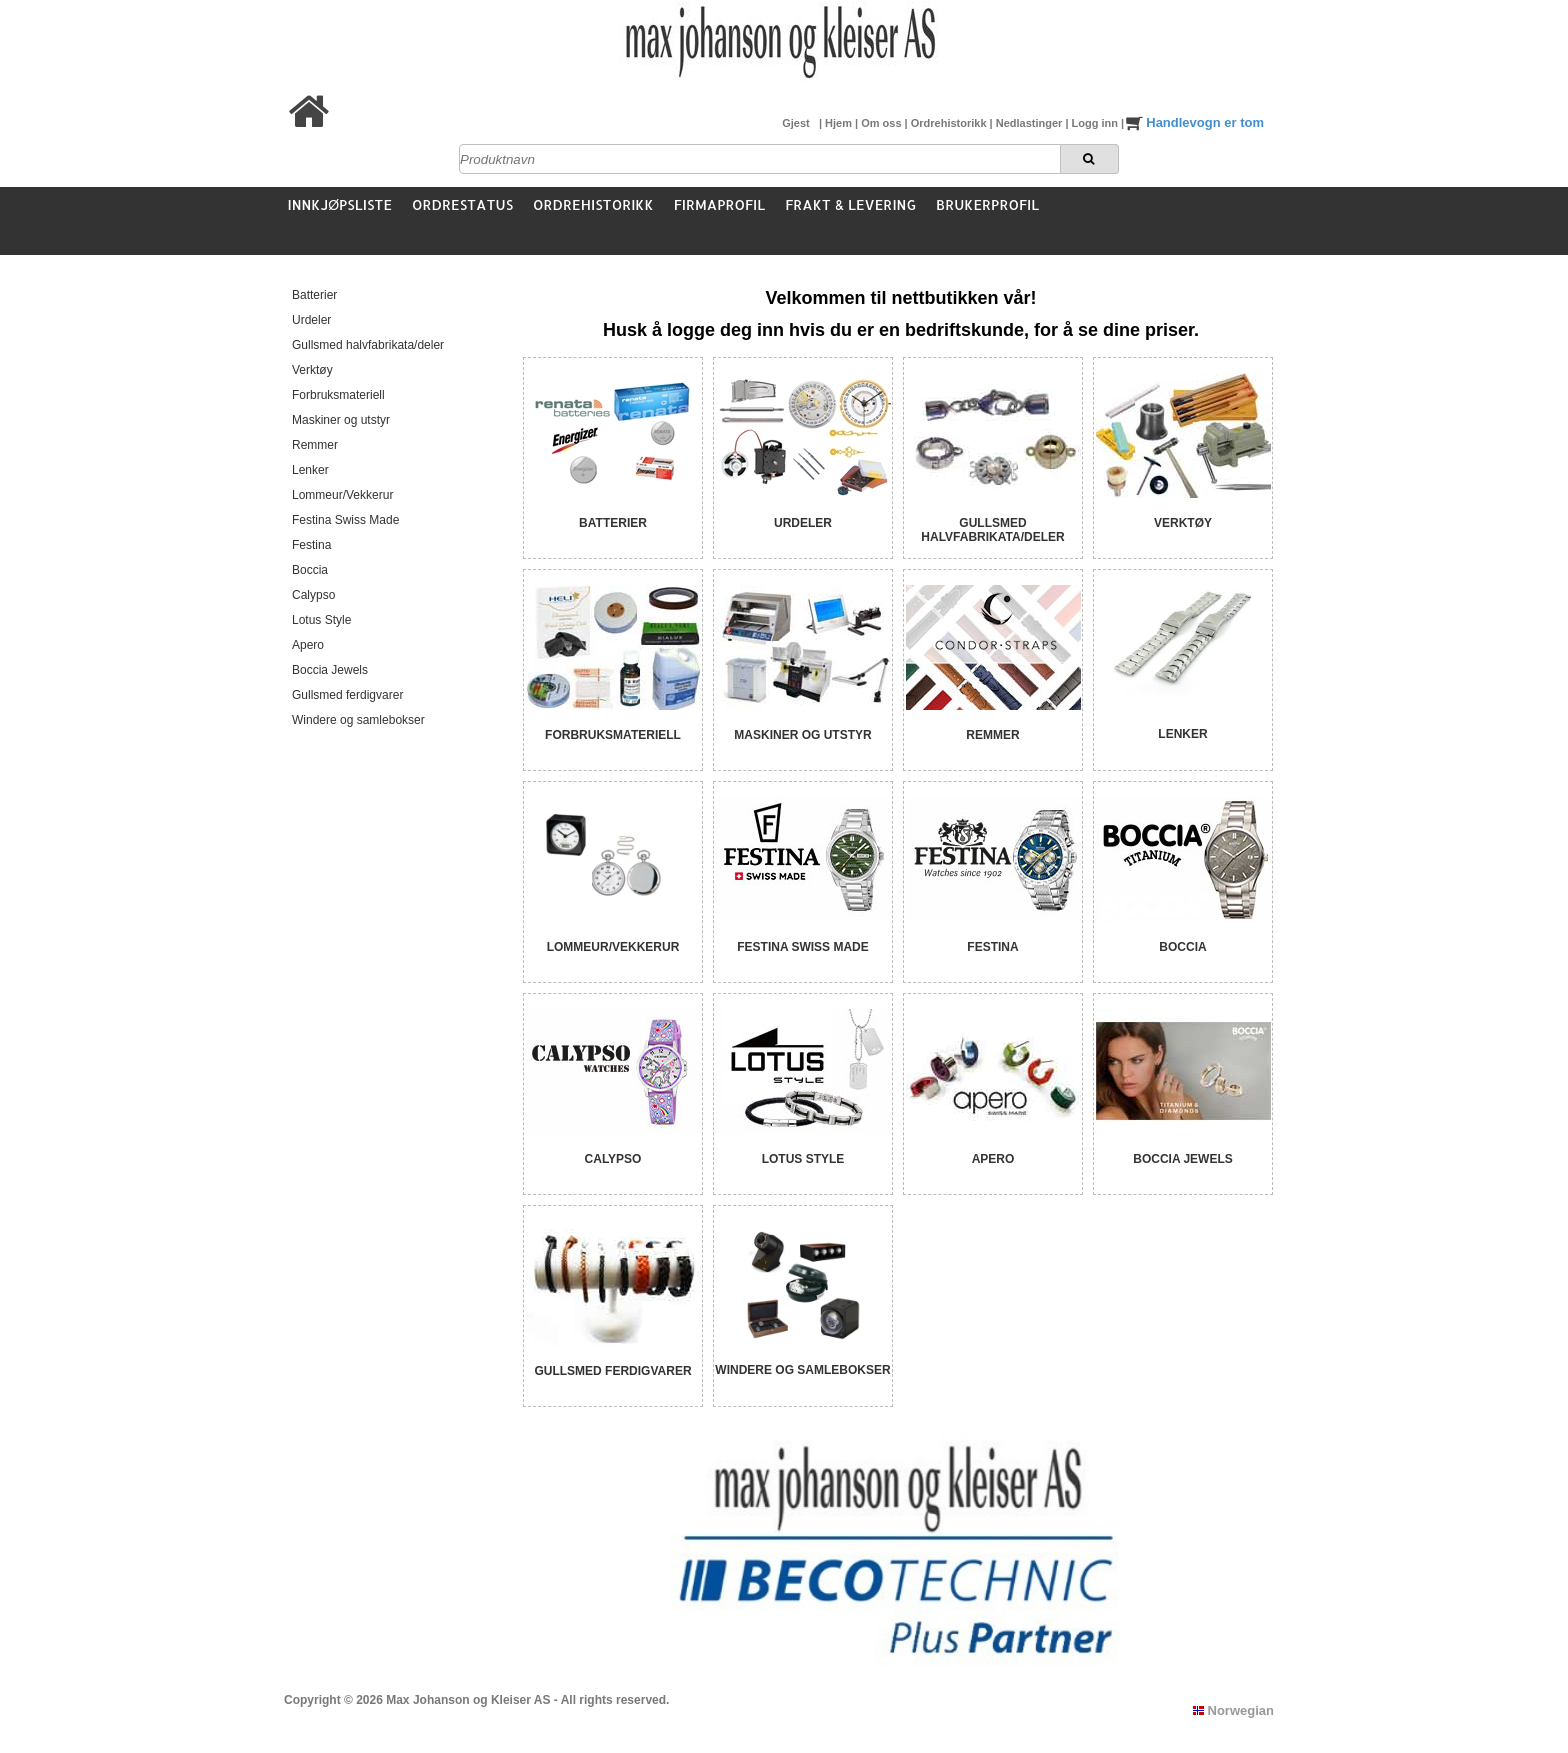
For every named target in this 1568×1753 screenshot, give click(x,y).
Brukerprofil (987, 204)
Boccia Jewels (330, 670)
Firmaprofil (720, 204)
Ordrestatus (462, 204)
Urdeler (311, 320)
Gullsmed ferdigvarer (347, 695)
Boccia (310, 570)
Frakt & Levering (850, 204)
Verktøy (312, 370)
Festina (311, 545)
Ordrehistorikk (950, 123)
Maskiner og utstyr (341, 420)
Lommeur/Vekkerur (342, 495)
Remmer (315, 445)
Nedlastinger (1031, 123)
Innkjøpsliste (340, 204)
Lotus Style (321, 620)
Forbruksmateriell (338, 395)
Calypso (313, 595)
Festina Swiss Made (345, 520)
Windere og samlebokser (358, 720)
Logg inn (1096, 123)
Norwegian (1233, 1710)
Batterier (314, 295)
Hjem (840, 123)
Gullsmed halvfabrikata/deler (368, 345)
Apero (308, 645)
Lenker (310, 470)
